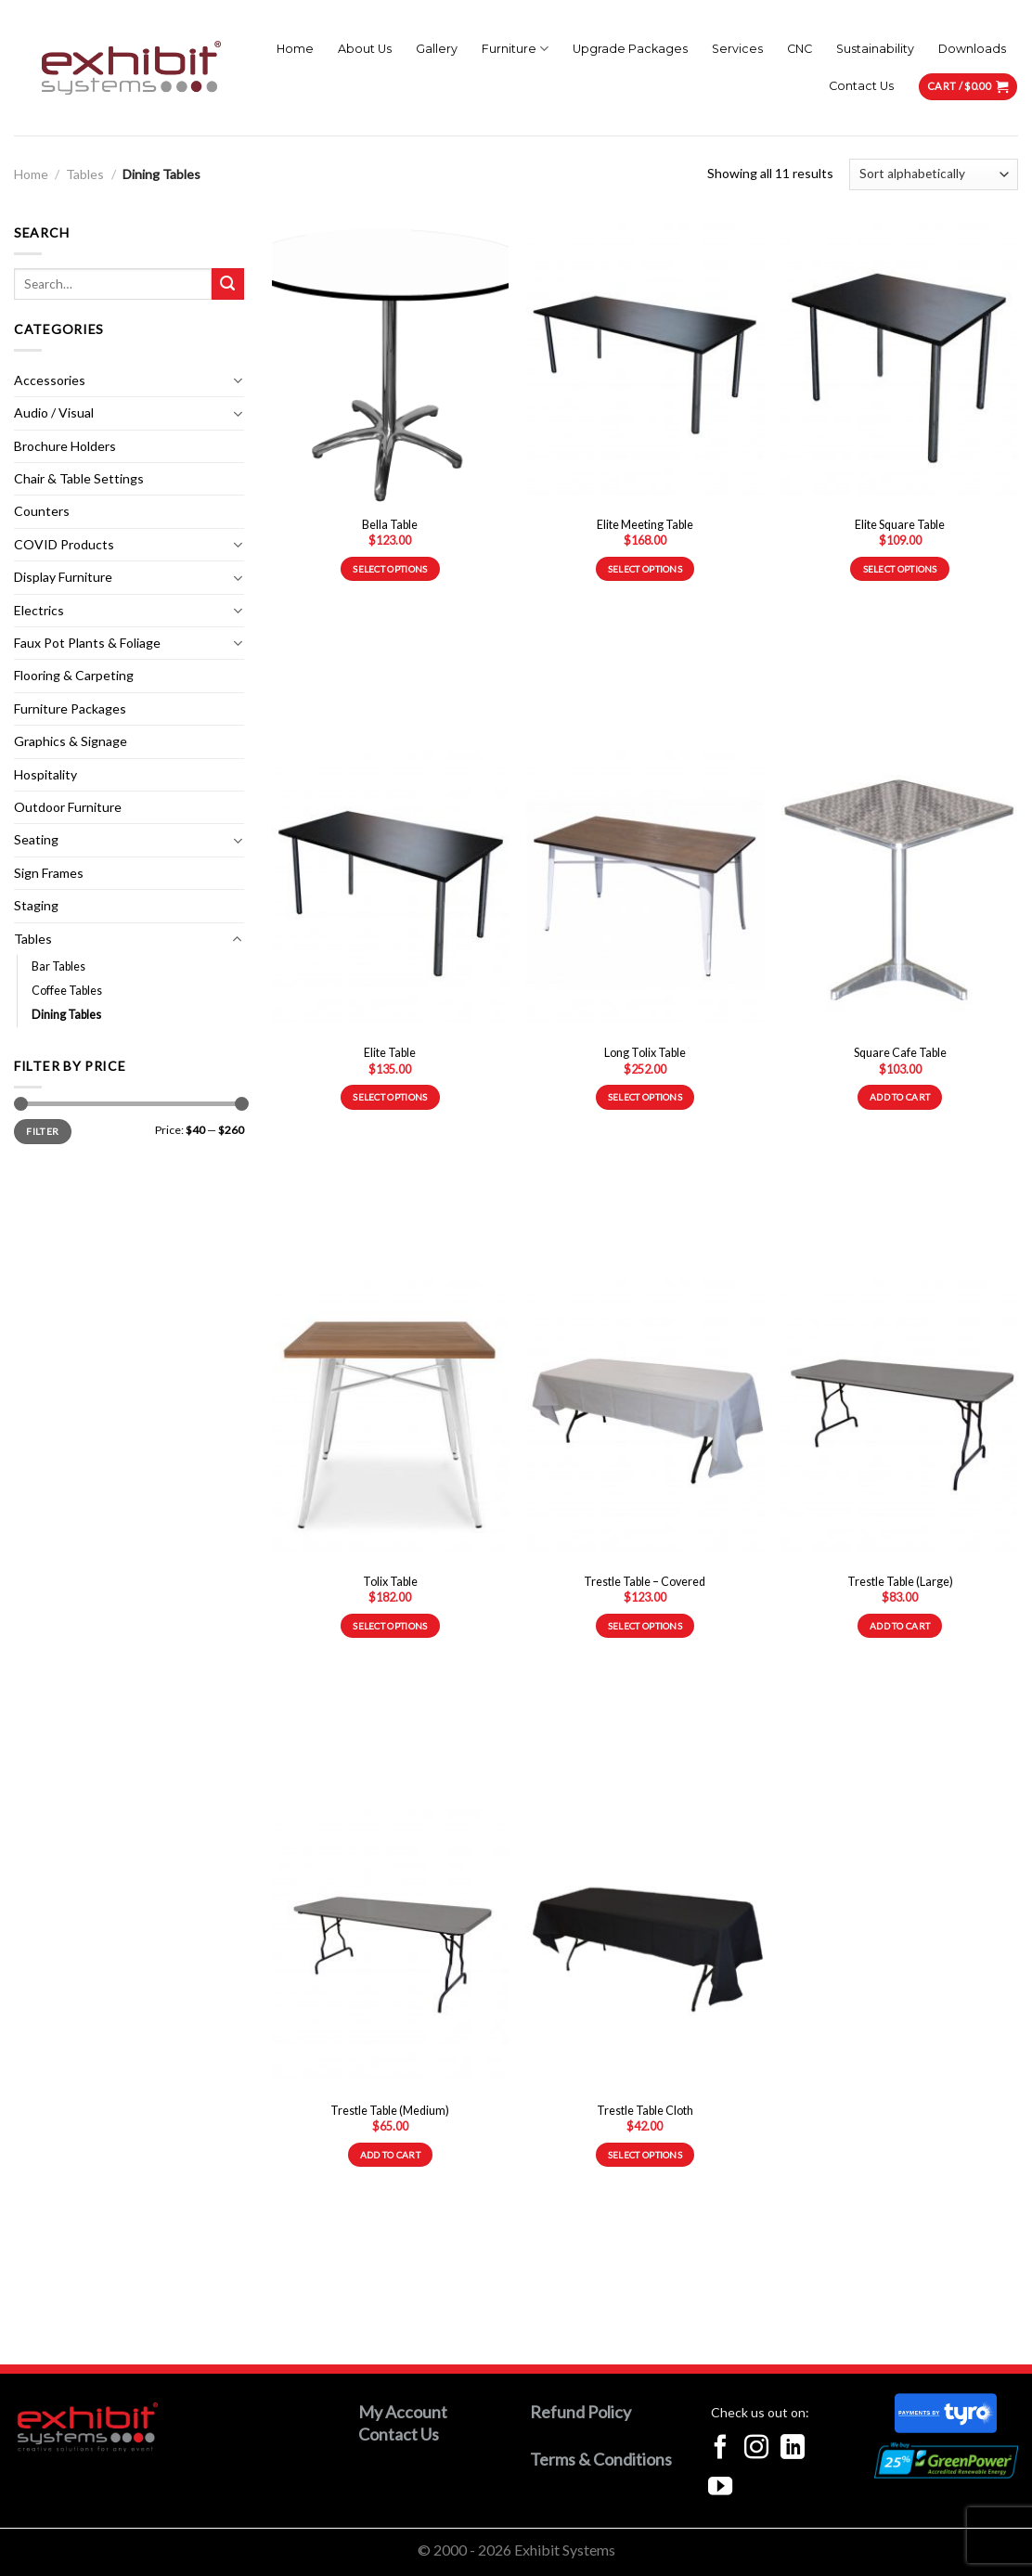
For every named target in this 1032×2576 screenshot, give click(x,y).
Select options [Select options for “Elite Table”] (390, 1096)
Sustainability (875, 49)
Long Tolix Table (645, 1053)
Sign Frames (49, 873)
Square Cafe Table (900, 1053)
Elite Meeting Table (645, 525)
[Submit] (228, 284)
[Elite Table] (390, 894)
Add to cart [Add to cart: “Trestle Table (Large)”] (900, 1625)
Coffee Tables (67, 991)
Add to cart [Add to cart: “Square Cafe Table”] (900, 1096)
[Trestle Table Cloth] (644, 1951)
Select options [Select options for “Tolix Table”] (390, 1625)
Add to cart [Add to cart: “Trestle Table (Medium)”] (390, 2154)
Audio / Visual (54, 412)
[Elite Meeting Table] (644, 365)
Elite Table (390, 1053)
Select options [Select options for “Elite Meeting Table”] (645, 568)
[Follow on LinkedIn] (792, 2449)
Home (295, 49)
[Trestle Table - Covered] (644, 1422)
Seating (36, 839)
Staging (36, 905)
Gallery (437, 49)
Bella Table (390, 525)
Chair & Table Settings (79, 478)
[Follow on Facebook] (720, 2449)
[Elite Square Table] (899, 365)
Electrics (39, 610)
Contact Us (861, 86)
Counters (42, 511)
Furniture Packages (70, 708)
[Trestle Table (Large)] (899, 1422)
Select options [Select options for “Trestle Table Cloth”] (645, 2154)
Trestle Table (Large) (900, 1582)
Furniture (515, 49)
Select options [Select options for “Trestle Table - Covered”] (645, 1625)
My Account (402, 2412)
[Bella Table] (390, 365)
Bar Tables (58, 966)
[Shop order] (933, 174)
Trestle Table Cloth (645, 2111)
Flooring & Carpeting (74, 675)
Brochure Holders (65, 446)
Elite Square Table (900, 525)
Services (737, 49)
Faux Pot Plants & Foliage (87, 642)
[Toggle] (237, 380)
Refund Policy (580, 2412)
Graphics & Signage (70, 741)
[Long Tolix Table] (644, 894)
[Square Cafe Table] (899, 894)
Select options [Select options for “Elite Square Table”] (900, 568)
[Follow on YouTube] (720, 2488)
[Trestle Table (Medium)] (390, 1951)
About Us (365, 49)
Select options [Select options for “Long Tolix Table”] (645, 1096)
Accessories (49, 380)
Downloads (972, 49)
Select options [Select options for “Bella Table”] (390, 568)
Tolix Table (390, 1582)
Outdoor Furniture (68, 807)
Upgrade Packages (630, 49)
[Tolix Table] (390, 1422)
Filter (42, 1131)
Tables (85, 174)
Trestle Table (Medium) (389, 2111)
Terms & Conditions (601, 2459)
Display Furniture (63, 577)
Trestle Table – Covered (644, 1582)
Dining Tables (66, 1015)
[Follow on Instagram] (756, 2449)
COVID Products (64, 544)
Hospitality (45, 774)
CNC (799, 49)
